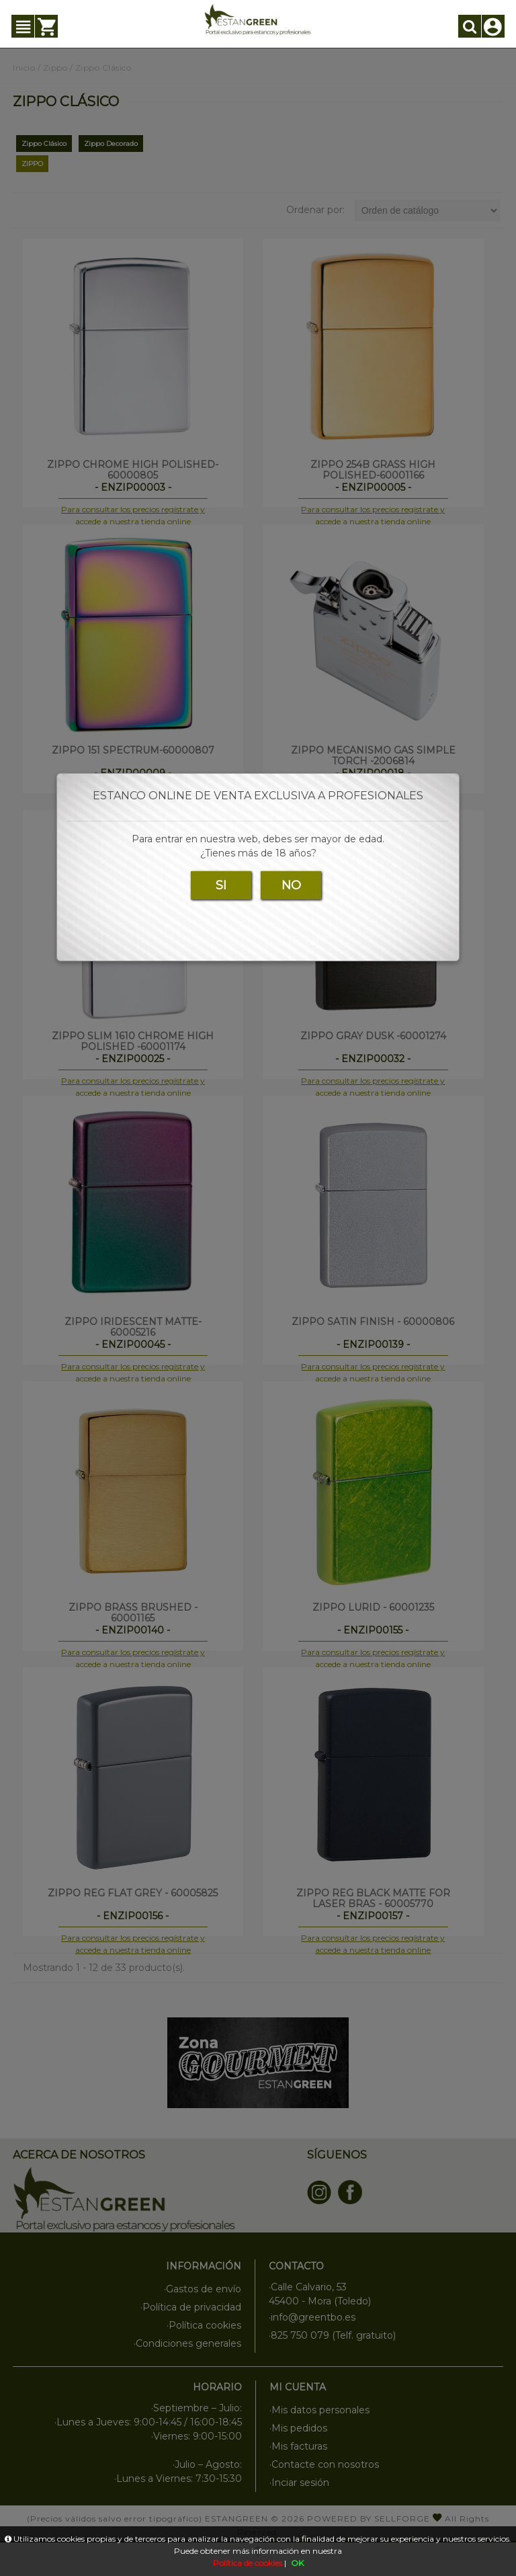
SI (221, 885)
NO (291, 885)
